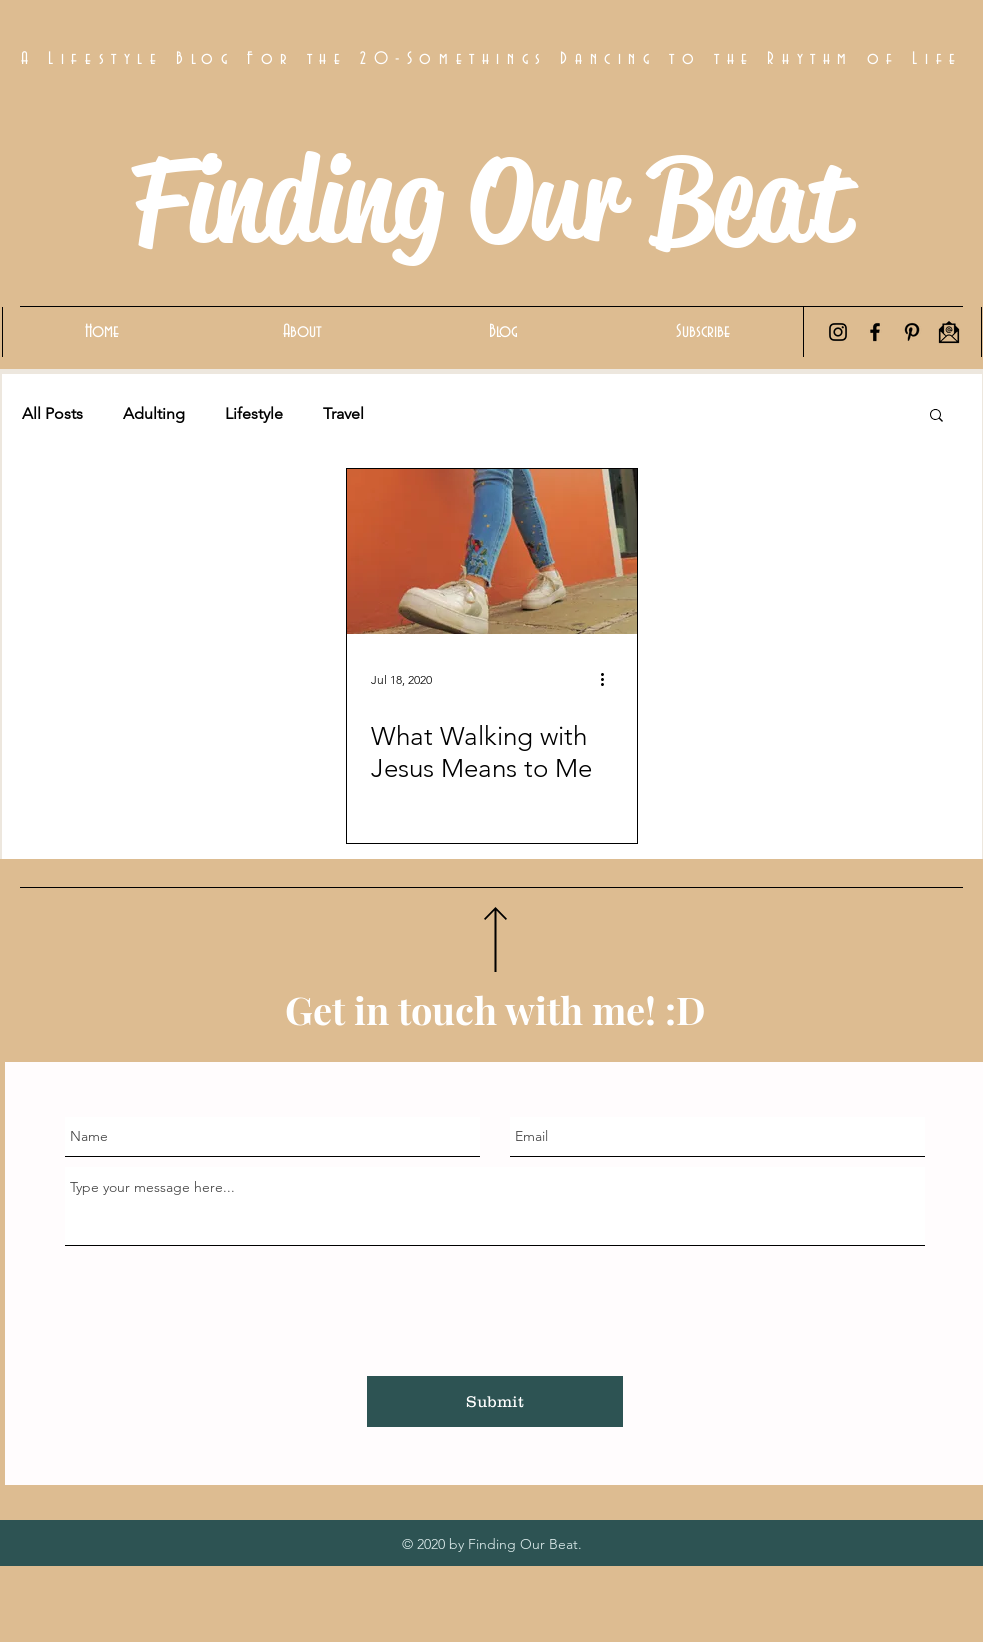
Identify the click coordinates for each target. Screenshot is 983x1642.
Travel (343, 413)
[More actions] (610, 679)
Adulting (154, 413)
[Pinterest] (912, 332)
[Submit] (495, 1401)
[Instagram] (838, 332)
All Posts (52, 413)
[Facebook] (875, 332)
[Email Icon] (949, 332)
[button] (936, 416)
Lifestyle (254, 413)
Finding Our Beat (491, 200)
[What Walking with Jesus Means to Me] (492, 551)
